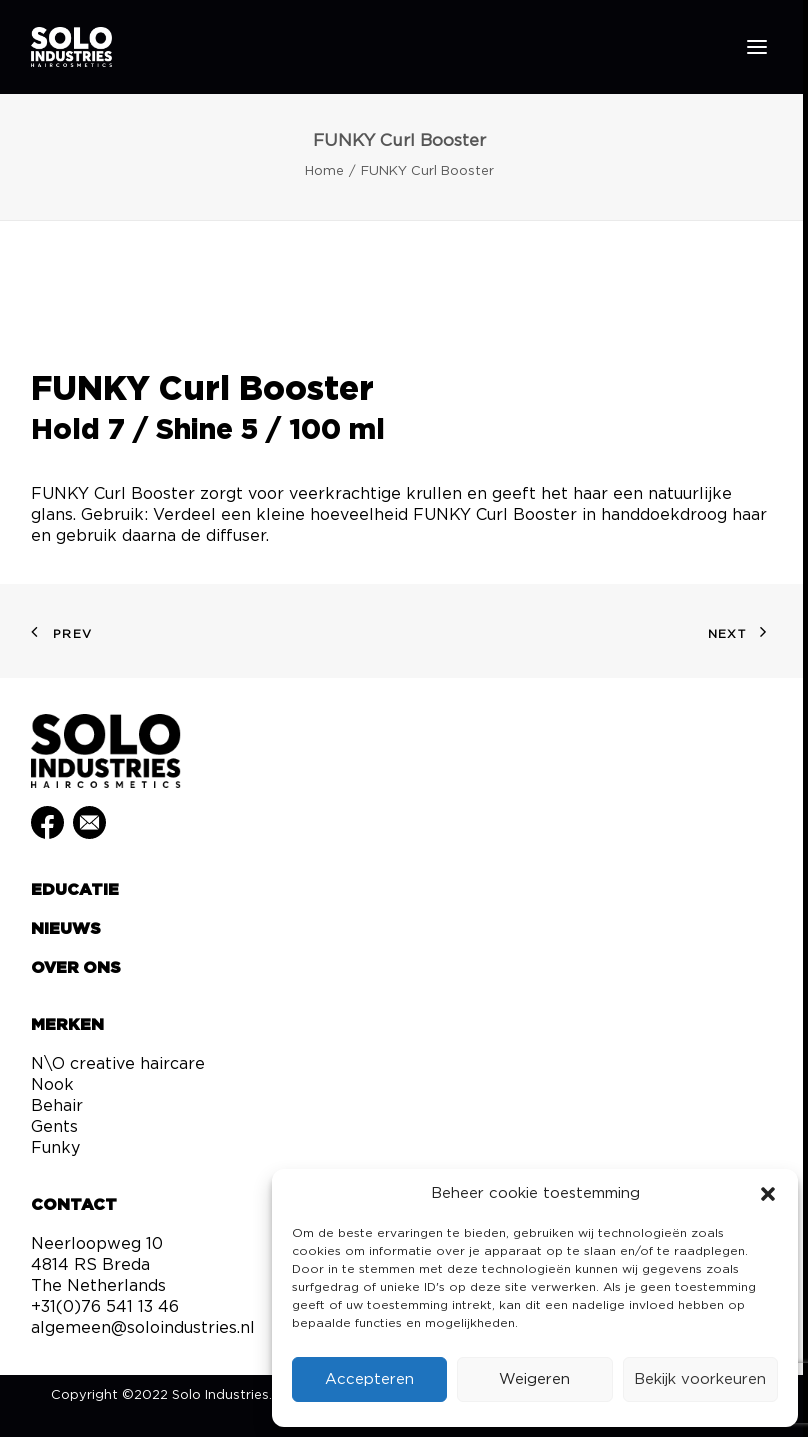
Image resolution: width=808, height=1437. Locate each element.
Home (324, 171)
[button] (768, 1194)
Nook (52, 1085)
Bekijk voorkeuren (700, 1379)
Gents (54, 1127)
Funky (55, 1148)
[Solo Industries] (71, 47)
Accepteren (369, 1379)
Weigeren (534, 1379)
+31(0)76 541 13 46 (105, 1307)
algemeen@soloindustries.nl (143, 1328)
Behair (57, 1106)
